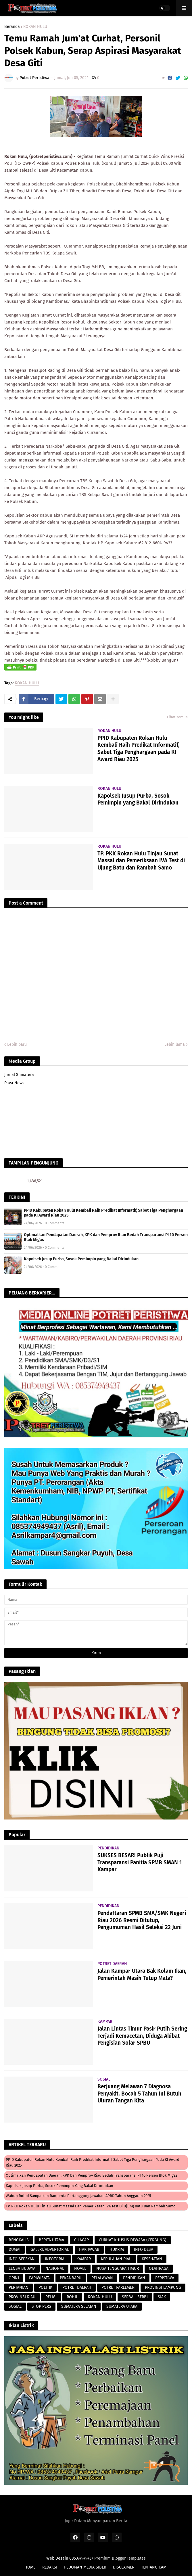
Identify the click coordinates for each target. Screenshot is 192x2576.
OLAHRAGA (158, 2268)
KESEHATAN (152, 2259)
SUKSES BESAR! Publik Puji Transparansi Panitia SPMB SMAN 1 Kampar (139, 1862)
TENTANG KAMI (154, 2567)
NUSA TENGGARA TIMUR (117, 2268)
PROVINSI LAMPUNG (163, 2287)
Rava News (14, 1083)
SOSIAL (15, 2306)
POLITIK (45, 2287)
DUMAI (14, 2249)
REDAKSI (49, 2567)
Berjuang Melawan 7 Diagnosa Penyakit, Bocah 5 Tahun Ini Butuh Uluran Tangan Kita (139, 2093)
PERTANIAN (18, 2287)
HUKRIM (117, 2249)
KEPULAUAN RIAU (116, 2259)
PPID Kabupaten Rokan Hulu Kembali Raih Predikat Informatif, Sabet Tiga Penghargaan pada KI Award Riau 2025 (138, 749)
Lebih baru (17, 1044)
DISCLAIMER (123, 2567)
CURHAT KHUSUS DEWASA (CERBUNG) (132, 2240)
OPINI (14, 2278)
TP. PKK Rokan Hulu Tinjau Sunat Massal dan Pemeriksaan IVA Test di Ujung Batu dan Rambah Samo (141, 860)
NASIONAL (54, 2268)
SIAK (162, 2297)
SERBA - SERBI (135, 2297)
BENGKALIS (19, 2240)
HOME (29, 2567)
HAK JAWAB (89, 2249)
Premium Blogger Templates (120, 2558)
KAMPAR (83, 2259)
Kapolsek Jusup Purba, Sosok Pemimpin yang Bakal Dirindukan (137, 799)
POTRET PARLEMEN (118, 2287)
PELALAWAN (102, 2278)
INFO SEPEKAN (22, 2259)
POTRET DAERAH (76, 2287)
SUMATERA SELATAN (78, 2306)
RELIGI (51, 2297)
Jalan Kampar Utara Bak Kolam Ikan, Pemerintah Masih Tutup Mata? (142, 1974)
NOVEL (80, 2268)
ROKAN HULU (35, 27)
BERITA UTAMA (51, 2240)
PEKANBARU (70, 2278)
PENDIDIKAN (134, 2278)
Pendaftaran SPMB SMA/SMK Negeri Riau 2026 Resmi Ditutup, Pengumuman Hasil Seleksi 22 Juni (141, 1920)
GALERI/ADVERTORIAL (49, 2249)
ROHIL (72, 2297)
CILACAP (81, 2240)
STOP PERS (41, 2306)
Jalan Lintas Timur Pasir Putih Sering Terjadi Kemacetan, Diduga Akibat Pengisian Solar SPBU (142, 2035)
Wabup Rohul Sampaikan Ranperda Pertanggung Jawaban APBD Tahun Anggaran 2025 (78, 2196)
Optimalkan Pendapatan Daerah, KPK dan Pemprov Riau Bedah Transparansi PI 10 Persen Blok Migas (106, 1237)
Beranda (12, 27)
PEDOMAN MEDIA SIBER (85, 2567)
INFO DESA (143, 2249)
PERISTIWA (164, 2278)
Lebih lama (174, 1044)
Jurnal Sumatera (19, 1074)
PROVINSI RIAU (22, 2297)
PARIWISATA (39, 2278)
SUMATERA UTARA (121, 2306)
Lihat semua (177, 717)
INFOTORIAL (55, 2259)
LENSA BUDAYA (22, 2268)
